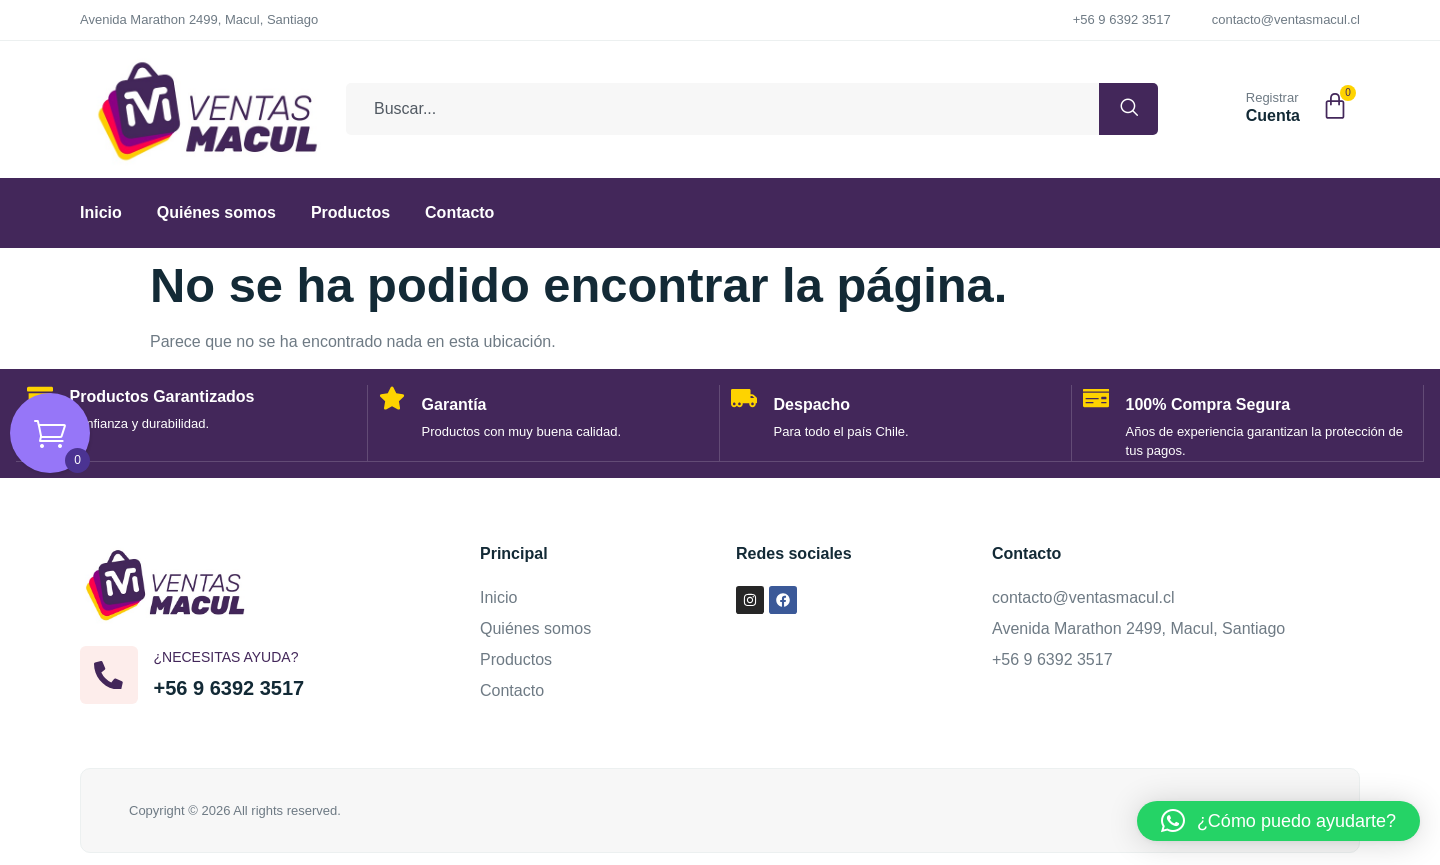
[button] (1278, 821)
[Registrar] (1222, 105)
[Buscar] (1115, 109)
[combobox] (709, 109)
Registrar (1272, 97)
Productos (350, 212)
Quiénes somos (216, 212)
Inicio (101, 212)
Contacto (459, 212)
